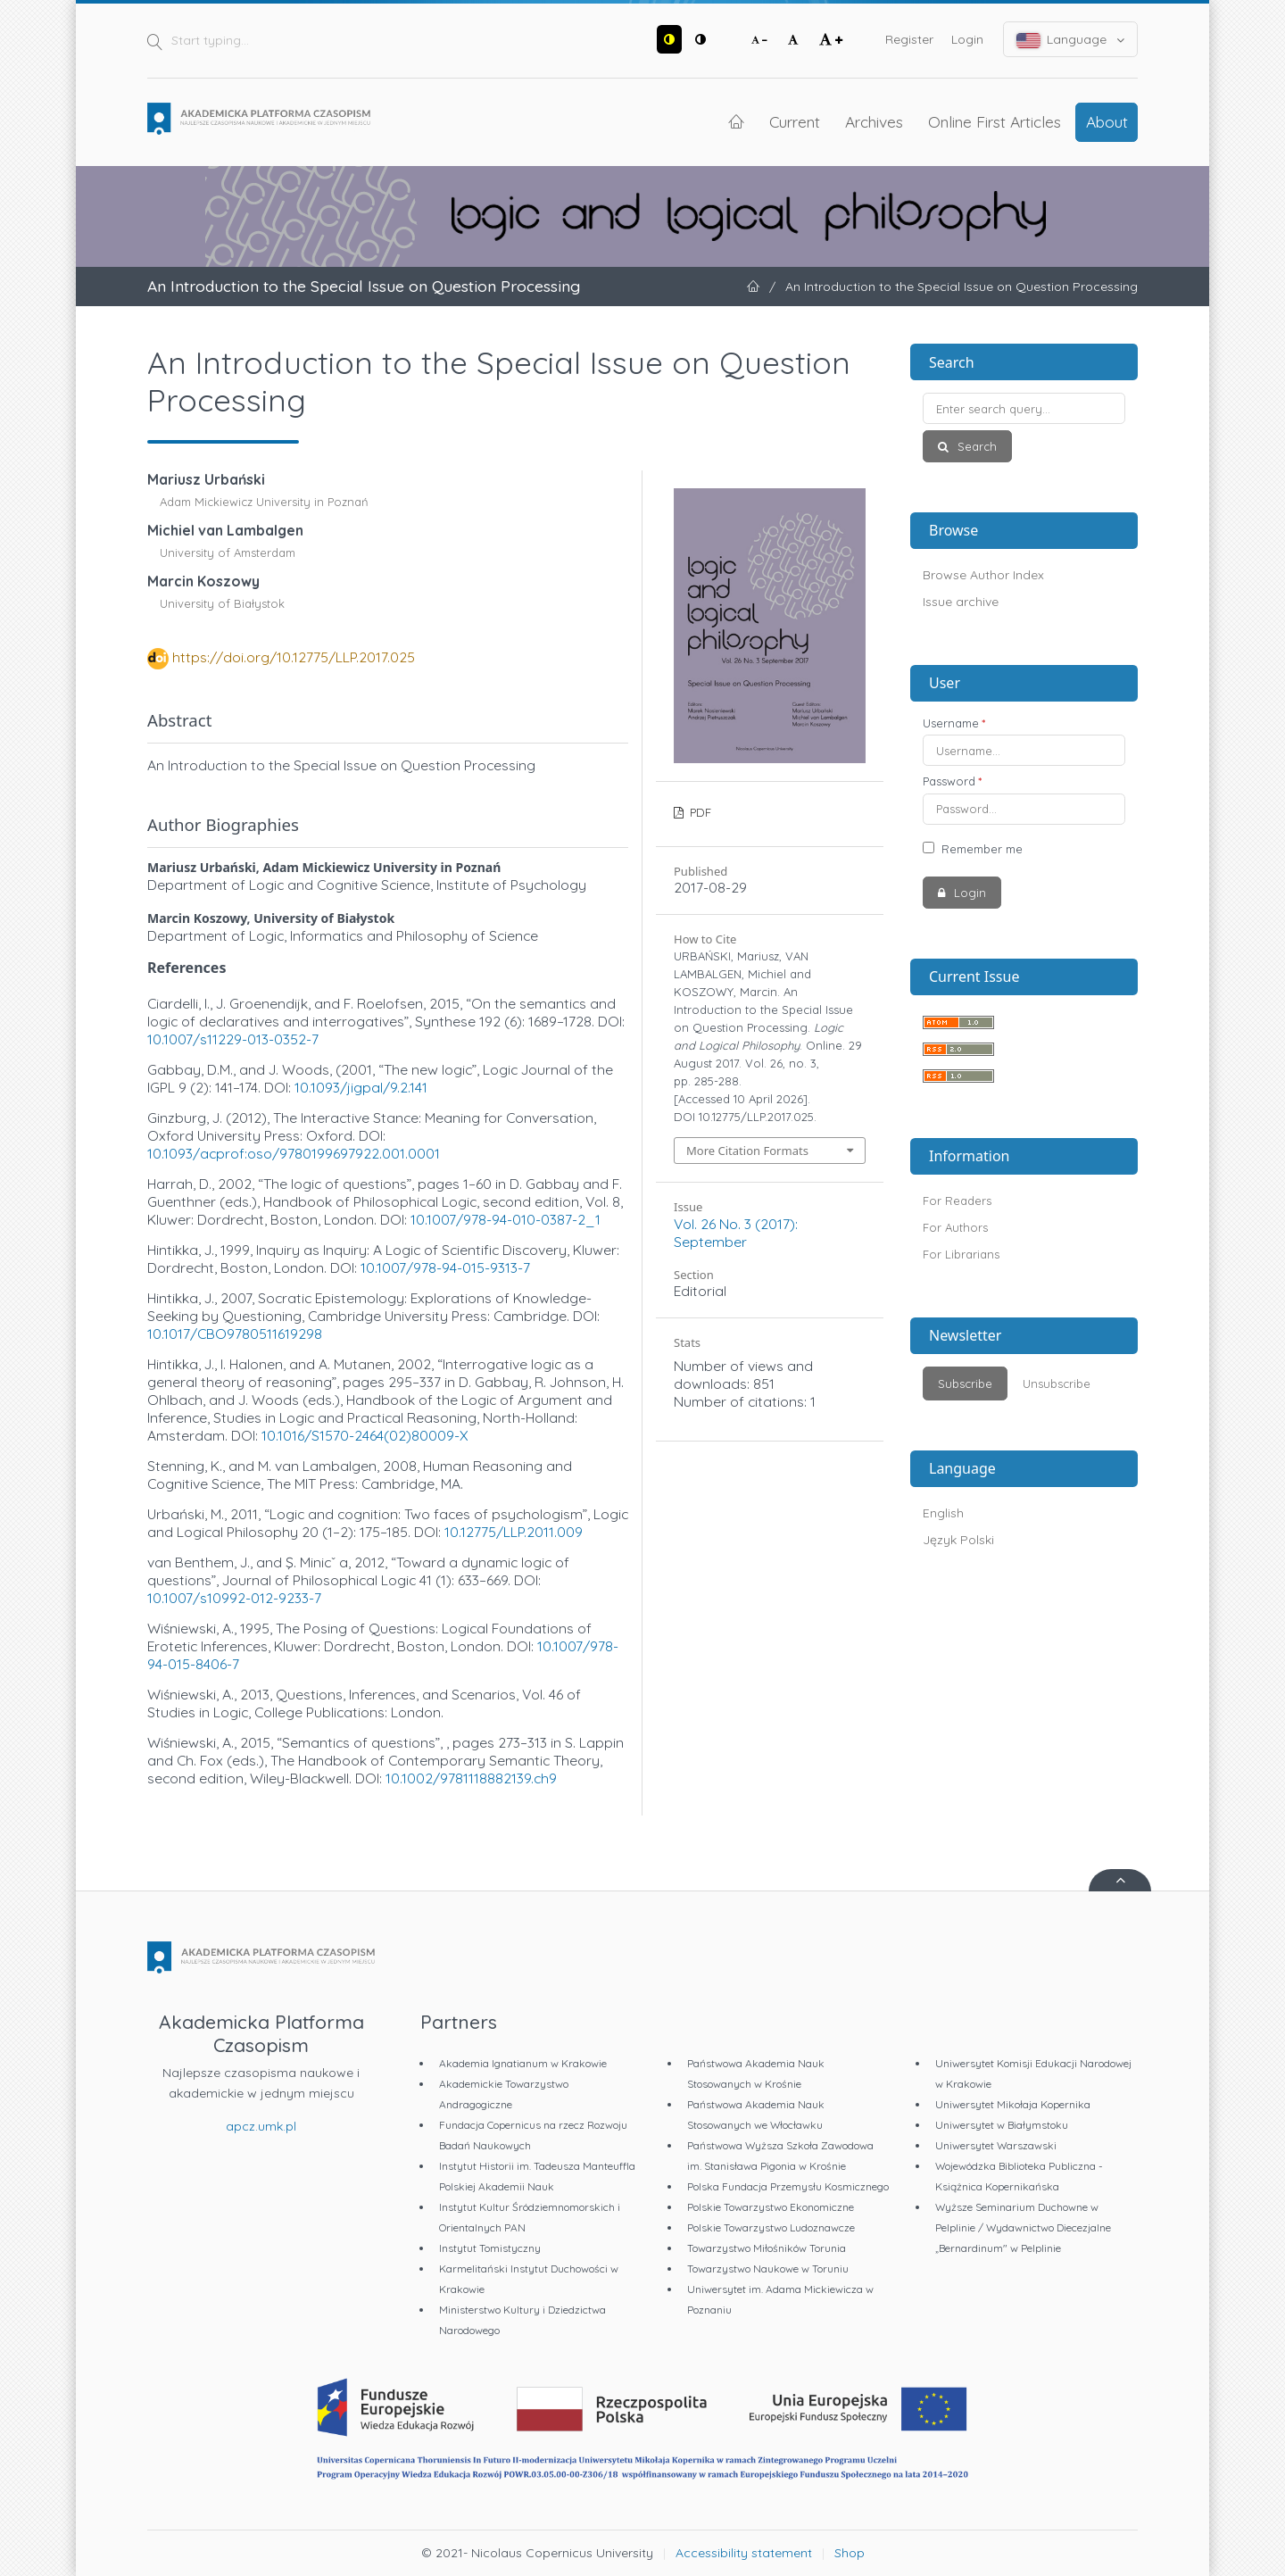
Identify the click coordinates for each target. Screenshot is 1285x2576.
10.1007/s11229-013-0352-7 (233, 1039)
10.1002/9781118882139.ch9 (471, 1778)
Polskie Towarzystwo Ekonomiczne (770, 2207)
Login (967, 39)
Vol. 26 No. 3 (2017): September (736, 1233)
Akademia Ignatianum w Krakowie (523, 2063)
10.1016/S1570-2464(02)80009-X (364, 1435)
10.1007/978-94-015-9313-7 (445, 1267)
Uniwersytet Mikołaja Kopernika (1012, 2104)
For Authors (955, 1227)
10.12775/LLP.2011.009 (513, 1532)
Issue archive (961, 602)
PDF (698, 812)
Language (1070, 39)
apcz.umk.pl (261, 2126)
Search (975, 446)
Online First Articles (994, 121)
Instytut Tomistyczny (490, 2248)
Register (909, 39)
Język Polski (958, 1540)
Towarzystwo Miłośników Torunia (766, 2248)
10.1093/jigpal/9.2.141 (360, 1087)
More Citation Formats (747, 1151)
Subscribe (965, 1383)
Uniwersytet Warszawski (996, 2145)
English (943, 1513)
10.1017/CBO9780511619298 (234, 1333)
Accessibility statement (744, 2553)
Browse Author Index (983, 575)
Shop (849, 2553)
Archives (874, 121)
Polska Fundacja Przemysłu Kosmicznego (788, 2186)
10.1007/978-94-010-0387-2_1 (505, 1219)
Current (794, 121)
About (1107, 121)
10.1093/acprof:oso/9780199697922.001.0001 (293, 1153)
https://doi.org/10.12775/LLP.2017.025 (293, 657)
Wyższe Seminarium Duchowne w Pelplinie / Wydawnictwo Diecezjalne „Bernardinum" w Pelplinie (1023, 2227)
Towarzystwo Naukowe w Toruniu (768, 2268)
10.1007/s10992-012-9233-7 (234, 1598)
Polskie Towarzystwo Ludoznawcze (771, 2227)
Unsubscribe (1056, 1383)
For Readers (957, 1200)
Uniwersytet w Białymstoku (1001, 2124)
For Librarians (961, 1254)
